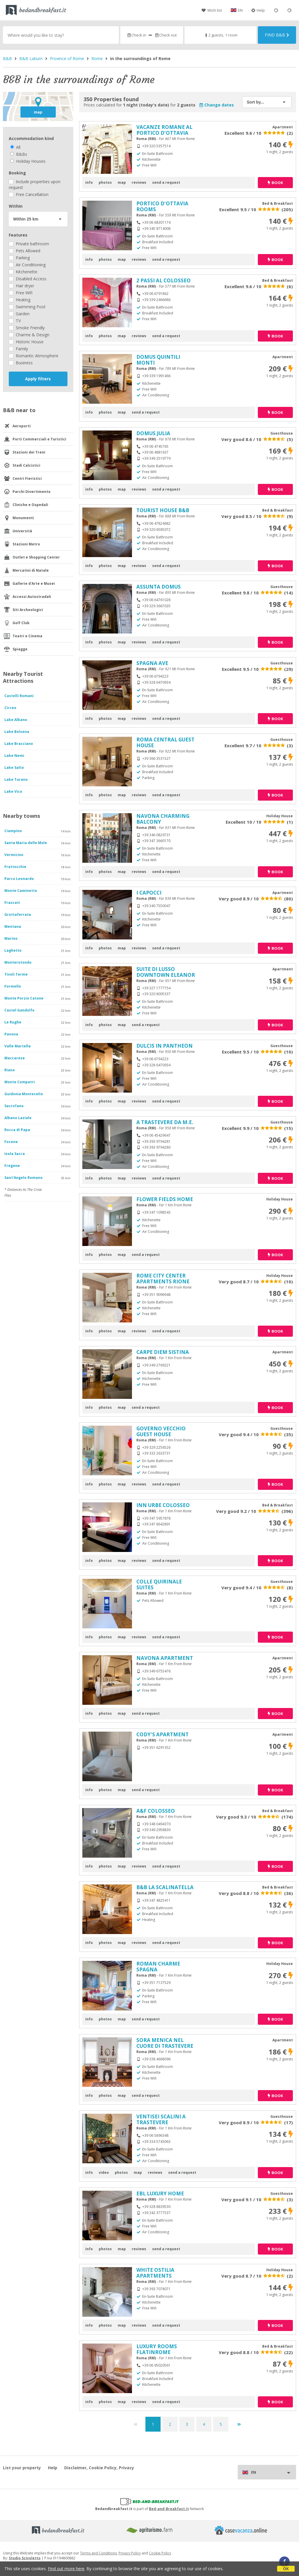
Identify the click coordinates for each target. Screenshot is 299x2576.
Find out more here (66, 2568)
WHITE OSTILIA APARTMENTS (155, 2273)
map (38, 112)
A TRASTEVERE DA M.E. (164, 1122)
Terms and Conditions (98, 2553)
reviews (139, 182)
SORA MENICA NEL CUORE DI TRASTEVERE (164, 2043)
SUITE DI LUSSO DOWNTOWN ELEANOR (165, 972)
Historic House (26, 341)
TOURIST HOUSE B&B (162, 510)
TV (15, 320)
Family (18, 348)
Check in (136, 35)
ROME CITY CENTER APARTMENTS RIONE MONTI (163, 1281)
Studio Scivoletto (25, 2558)
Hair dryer (21, 285)
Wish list (211, 10)
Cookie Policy (160, 2553)
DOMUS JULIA (153, 433)
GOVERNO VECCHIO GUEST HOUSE (161, 1431)
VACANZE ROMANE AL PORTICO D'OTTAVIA (164, 130)
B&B (7, 58)
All (15, 147)
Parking (19, 257)
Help (258, 10)
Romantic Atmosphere (33, 355)
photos (105, 182)
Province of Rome (67, 58)
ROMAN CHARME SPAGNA (158, 1966)
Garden (19, 313)
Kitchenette (23, 271)
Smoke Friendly (27, 327)
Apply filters (38, 379)
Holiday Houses (28, 161)
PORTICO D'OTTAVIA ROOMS (162, 206)
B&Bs (18, 154)
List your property (22, 2467)
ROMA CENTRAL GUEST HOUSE (165, 742)
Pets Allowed (24, 250)
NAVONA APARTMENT (164, 1658)
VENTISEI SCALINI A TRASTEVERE (161, 2119)
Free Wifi (20, 292)
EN (240, 10)
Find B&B (277, 35)
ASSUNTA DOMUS (158, 586)
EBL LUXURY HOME (160, 2193)
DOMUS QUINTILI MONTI (158, 360)
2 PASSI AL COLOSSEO (163, 280)
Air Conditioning (27, 264)
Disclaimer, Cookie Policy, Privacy (99, 2467)
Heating (19, 299)
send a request (166, 182)
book (275, 182)
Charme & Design (29, 334)
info (89, 182)
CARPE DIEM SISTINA (162, 1352)
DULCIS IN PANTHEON (164, 1045)
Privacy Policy (130, 2553)
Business (21, 362)
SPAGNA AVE (152, 663)
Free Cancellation (28, 194)
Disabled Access (27, 278)
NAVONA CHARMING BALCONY (163, 819)
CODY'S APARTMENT (162, 1734)
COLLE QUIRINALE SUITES (159, 1584)
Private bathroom (29, 243)
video (104, 2172)
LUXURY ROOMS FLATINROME (156, 2349)
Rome (97, 58)
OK (286, 2568)
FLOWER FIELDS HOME (164, 1199)
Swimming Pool (27, 306)
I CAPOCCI (148, 892)
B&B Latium (31, 58)
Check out (165, 35)
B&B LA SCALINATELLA (165, 1887)
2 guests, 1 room (220, 35)
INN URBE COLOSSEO (163, 1505)
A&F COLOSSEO (155, 1810)
